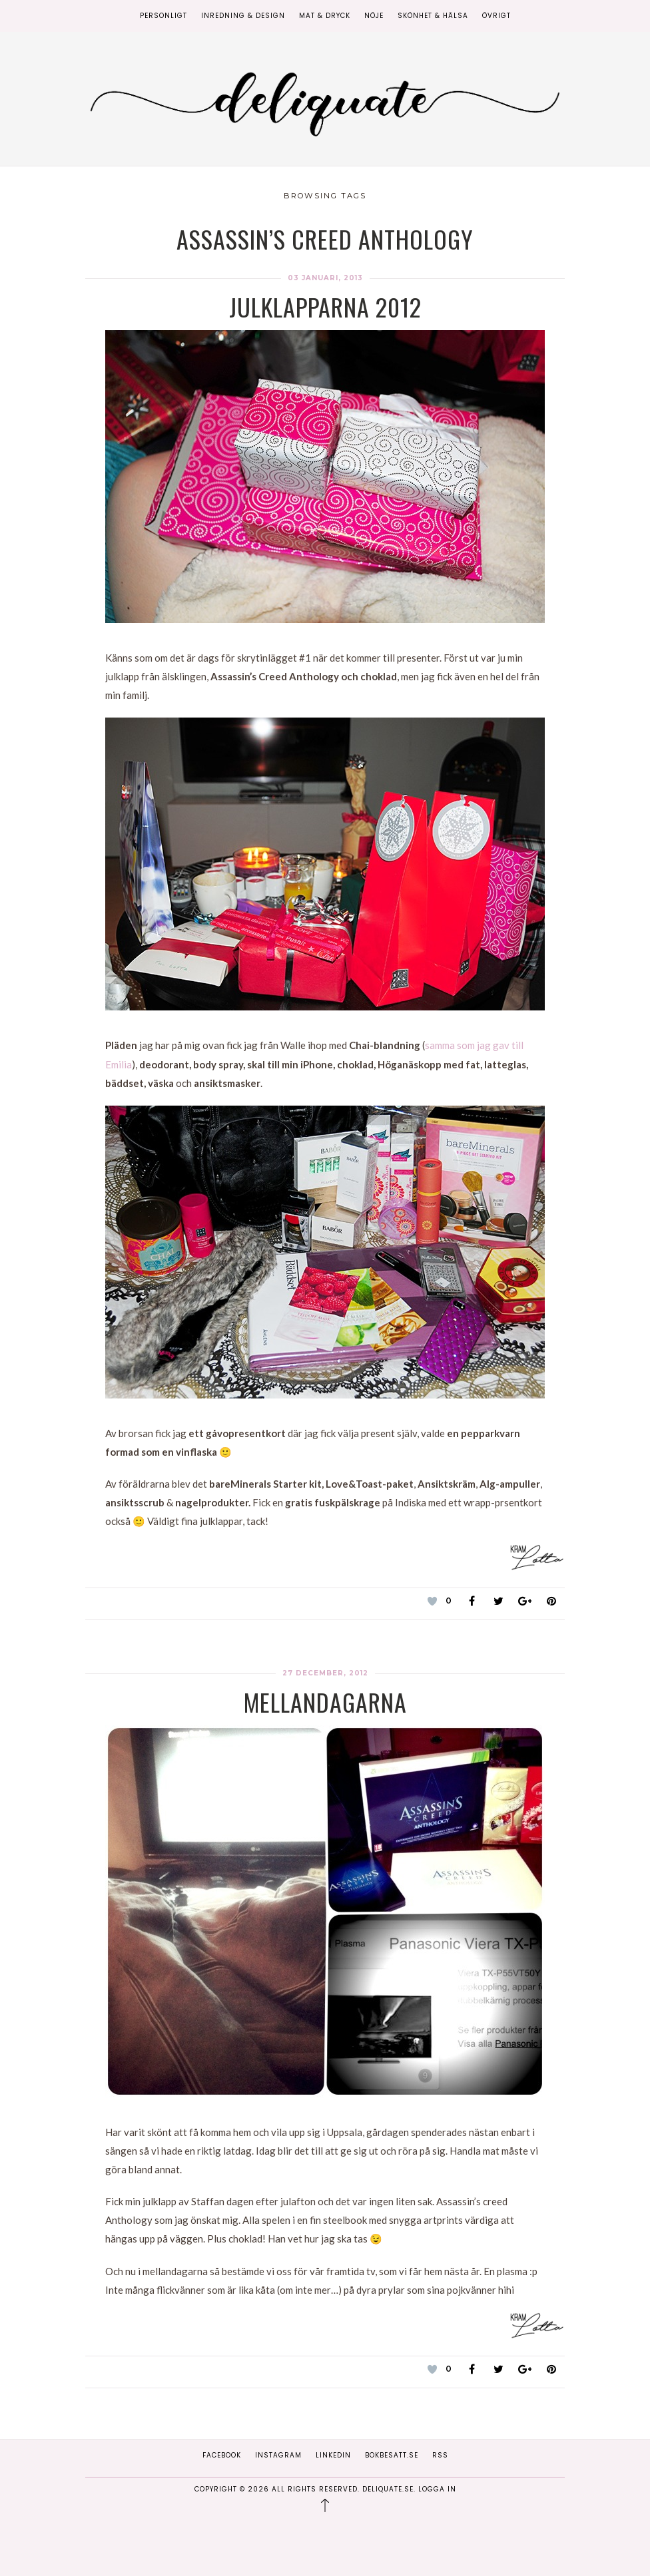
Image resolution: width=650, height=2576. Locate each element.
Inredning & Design (243, 16)
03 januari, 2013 (325, 278)
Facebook (221, 2455)
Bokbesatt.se (391, 2455)
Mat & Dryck (324, 16)
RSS (440, 2455)
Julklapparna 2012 (325, 306)
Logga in (437, 2489)
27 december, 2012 (325, 1673)
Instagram (278, 2455)
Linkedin (333, 2455)
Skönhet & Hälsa (433, 16)
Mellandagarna (325, 1701)
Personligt (163, 16)
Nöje (374, 16)
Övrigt (496, 16)
